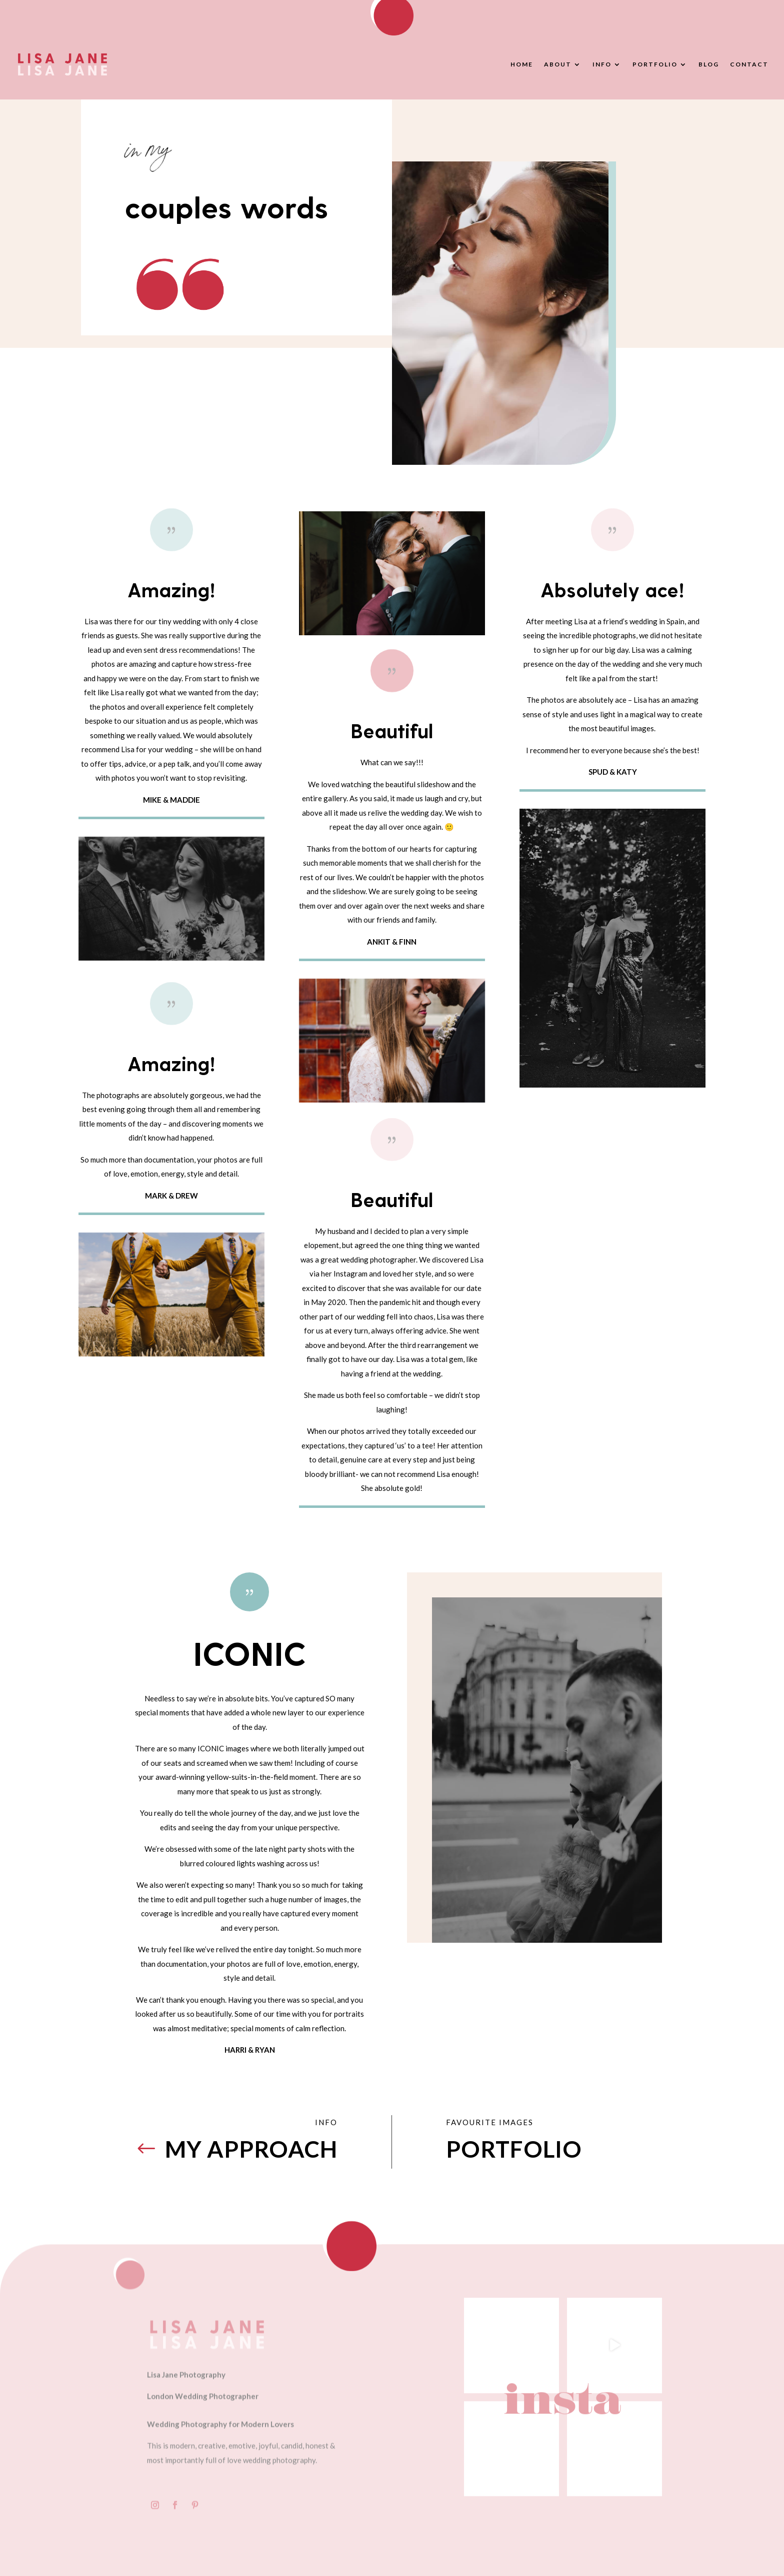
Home (521, 64)
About (558, 64)
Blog (708, 64)
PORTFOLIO (514, 2149)
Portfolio (655, 64)
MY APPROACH (251, 2149)
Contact (749, 64)
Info (602, 64)
